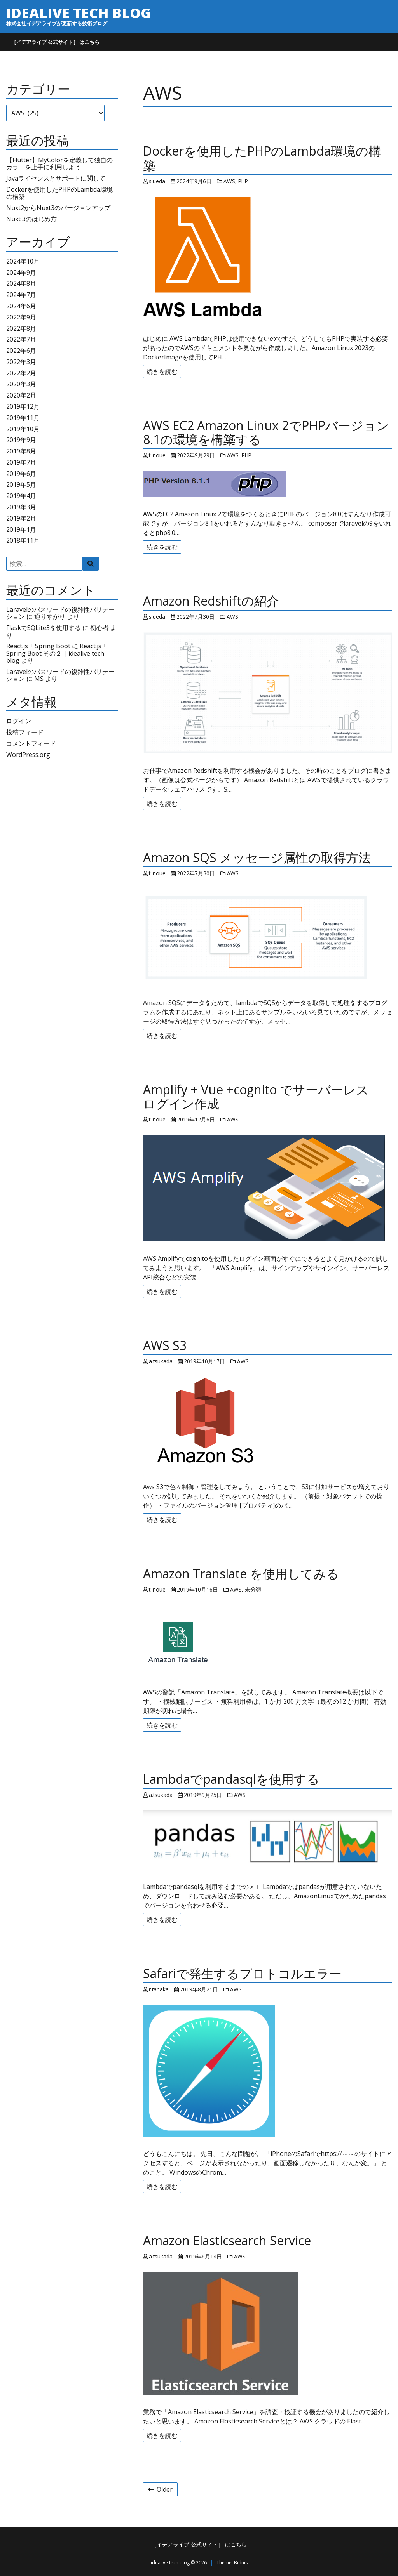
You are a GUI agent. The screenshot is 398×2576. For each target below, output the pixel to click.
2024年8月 (21, 283)
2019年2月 (21, 518)
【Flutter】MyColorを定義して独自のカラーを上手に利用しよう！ (59, 163)
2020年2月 (21, 395)
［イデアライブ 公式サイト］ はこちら (55, 41)
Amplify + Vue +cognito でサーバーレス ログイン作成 (262, 1096)
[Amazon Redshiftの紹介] (267, 692)
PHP (243, 181)
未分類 (253, 1589)
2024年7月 (21, 294)
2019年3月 (21, 507)
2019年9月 (21, 440)
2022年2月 (21, 373)
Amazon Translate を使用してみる (241, 1573)
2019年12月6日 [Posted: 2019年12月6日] (196, 1119)
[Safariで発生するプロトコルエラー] (267, 2071)
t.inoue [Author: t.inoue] (157, 455)
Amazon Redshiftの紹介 (211, 600)
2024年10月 (23, 261)
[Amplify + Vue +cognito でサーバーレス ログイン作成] (267, 1188)
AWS (229, 181)
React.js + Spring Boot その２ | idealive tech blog (56, 653)
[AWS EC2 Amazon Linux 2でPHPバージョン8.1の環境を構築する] (267, 484)
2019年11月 (23, 417)
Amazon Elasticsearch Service (227, 2240)
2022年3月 (21, 362)
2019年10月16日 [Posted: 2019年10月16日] (197, 1589)
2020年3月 (21, 384)
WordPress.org (28, 754)
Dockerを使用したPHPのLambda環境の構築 (59, 193)
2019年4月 (21, 495)
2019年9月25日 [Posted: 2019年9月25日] (203, 1794)
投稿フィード (25, 732)
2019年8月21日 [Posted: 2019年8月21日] (199, 1989)
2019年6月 (21, 473)
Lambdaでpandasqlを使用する (231, 1779)
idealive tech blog (78, 12)
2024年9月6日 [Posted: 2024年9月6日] (193, 181)
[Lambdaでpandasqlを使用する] (267, 1840)
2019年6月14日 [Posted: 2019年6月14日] (203, 2256)
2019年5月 (21, 484)
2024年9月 (21, 272)
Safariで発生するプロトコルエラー (242, 1973)
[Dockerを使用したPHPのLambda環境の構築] (267, 259)
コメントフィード (31, 743)
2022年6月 (21, 350)
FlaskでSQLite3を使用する (43, 627)
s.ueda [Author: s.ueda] (157, 181)
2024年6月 (21, 306)
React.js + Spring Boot (38, 646)
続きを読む (162, 371)
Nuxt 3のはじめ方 (31, 219)
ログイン (18, 721)
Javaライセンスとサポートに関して (55, 178)
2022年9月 (21, 317)
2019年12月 (23, 406)
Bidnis (241, 2562)
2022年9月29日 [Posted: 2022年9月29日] (196, 455)
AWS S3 (165, 1345)
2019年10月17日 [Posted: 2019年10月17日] (204, 1361)
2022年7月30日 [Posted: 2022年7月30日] (195, 616)
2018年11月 (23, 540)
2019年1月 (21, 529)
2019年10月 (23, 429)
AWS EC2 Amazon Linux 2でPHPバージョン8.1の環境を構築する (266, 432)
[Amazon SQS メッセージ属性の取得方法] (267, 937)
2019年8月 (21, 451)
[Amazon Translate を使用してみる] (267, 1640)
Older (160, 2489)
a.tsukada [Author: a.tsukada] (161, 1361)
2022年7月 (21, 339)
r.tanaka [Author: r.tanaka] (159, 1989)
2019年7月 (21, 462)
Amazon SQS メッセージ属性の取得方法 (257, 857)
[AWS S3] (267, 1423)
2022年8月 (21, 328)
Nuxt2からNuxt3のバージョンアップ (58, 207)
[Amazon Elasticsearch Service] (267, 2333)
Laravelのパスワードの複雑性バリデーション (60, 675)
